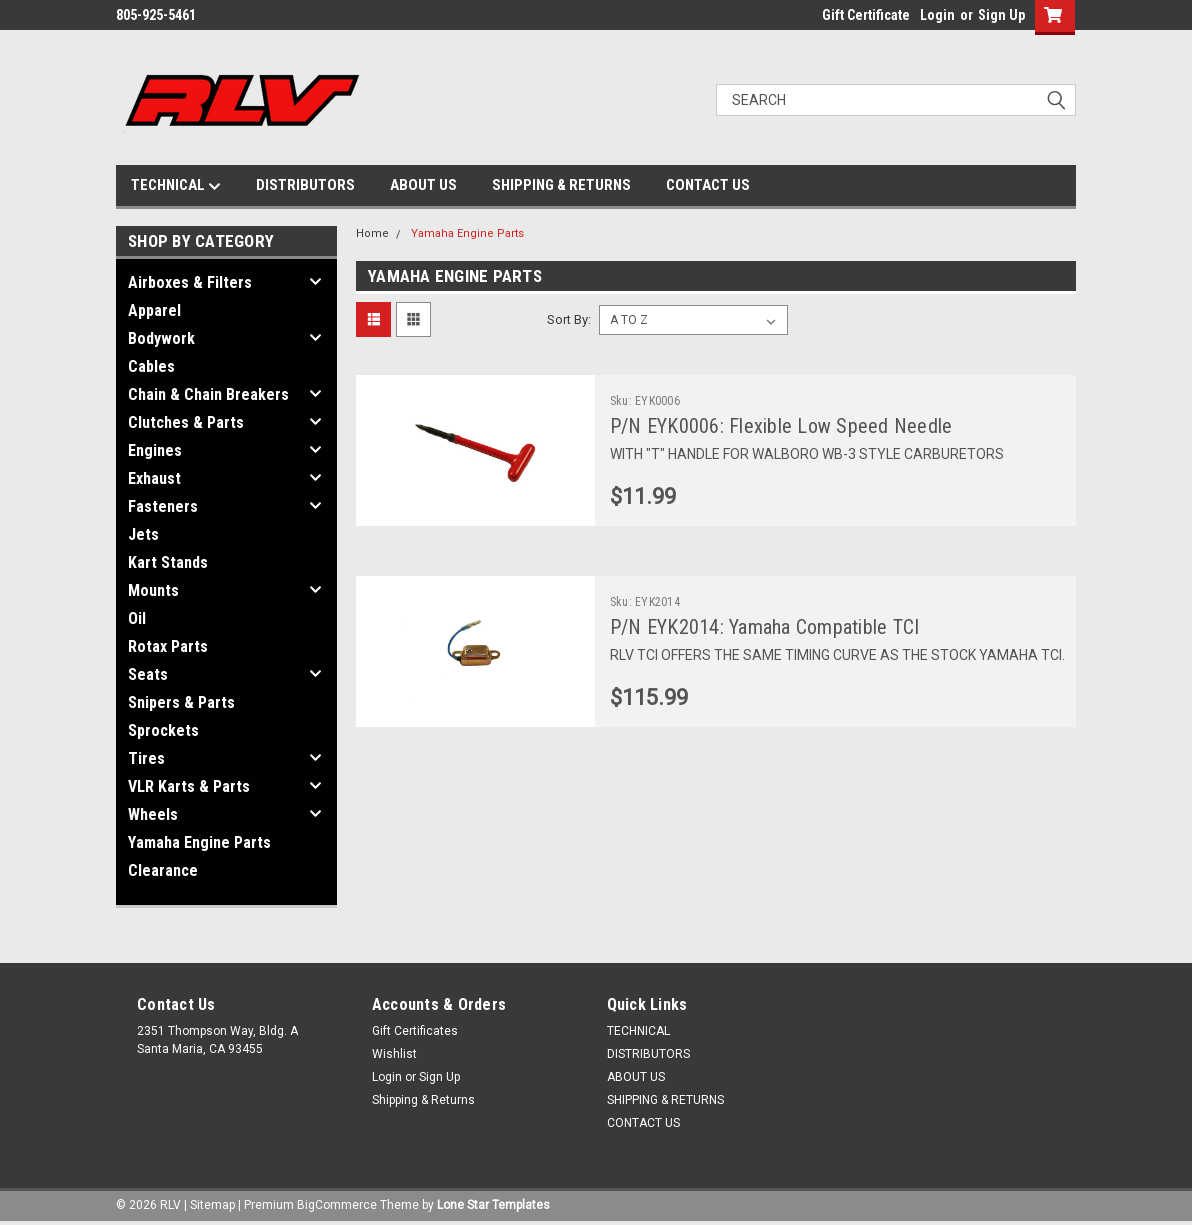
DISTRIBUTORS (305, 185)
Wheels (153, 814)
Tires (146, 758)
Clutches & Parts (186, 422)
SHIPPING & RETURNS (561, 185)
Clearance (163, 870)
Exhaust (154, 478)
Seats (148, 674)
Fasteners (163, 506)
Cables (151, 366)
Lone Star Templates (493, 1205)
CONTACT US (708, 185)
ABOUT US (423, 185)
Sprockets (163, 730)
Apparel (154, 310)
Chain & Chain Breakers (208, 394)
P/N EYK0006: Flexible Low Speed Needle (781, 426)
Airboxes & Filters (190, 282)
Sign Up (1001, 15)
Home (372, 233)
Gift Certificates (415, 1031)
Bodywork (161, 338)
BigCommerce (337, 1205)
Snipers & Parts (181, 702)
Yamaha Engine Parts (199, 842)
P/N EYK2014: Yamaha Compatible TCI (765, 627)
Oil (137, 618)
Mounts (153, 590)
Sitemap (212, 1205)
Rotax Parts (168, 646)
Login (937, 15)
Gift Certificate (866, 15)
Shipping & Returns (423, 1100)
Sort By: (569, 319)
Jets (143, 534)
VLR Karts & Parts (189, 786)
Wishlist (394, 1054)
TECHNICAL (176, 186)
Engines (155, 450)
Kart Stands (168, 562)
